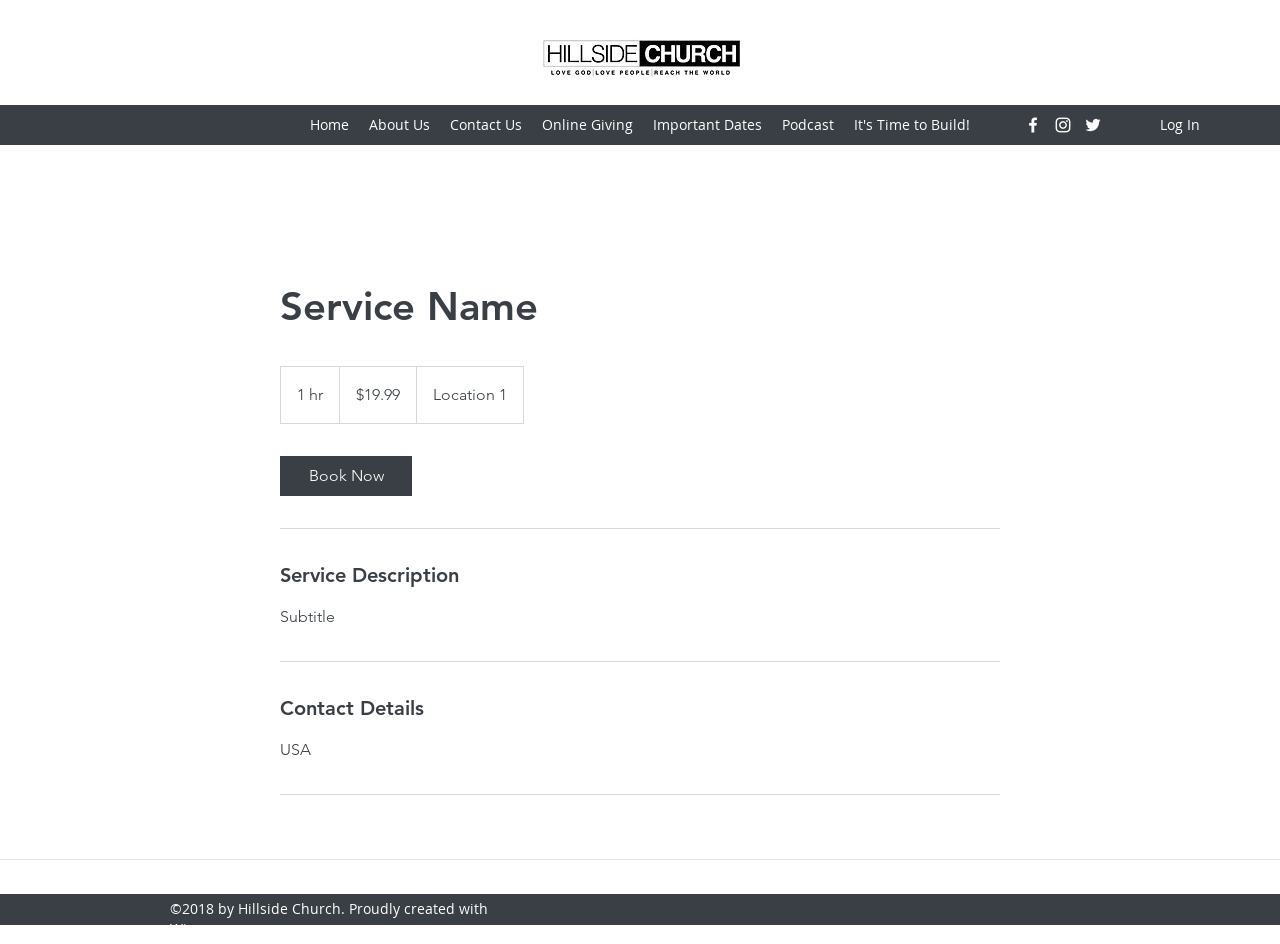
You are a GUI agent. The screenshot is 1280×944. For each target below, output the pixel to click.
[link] (346, 476)
